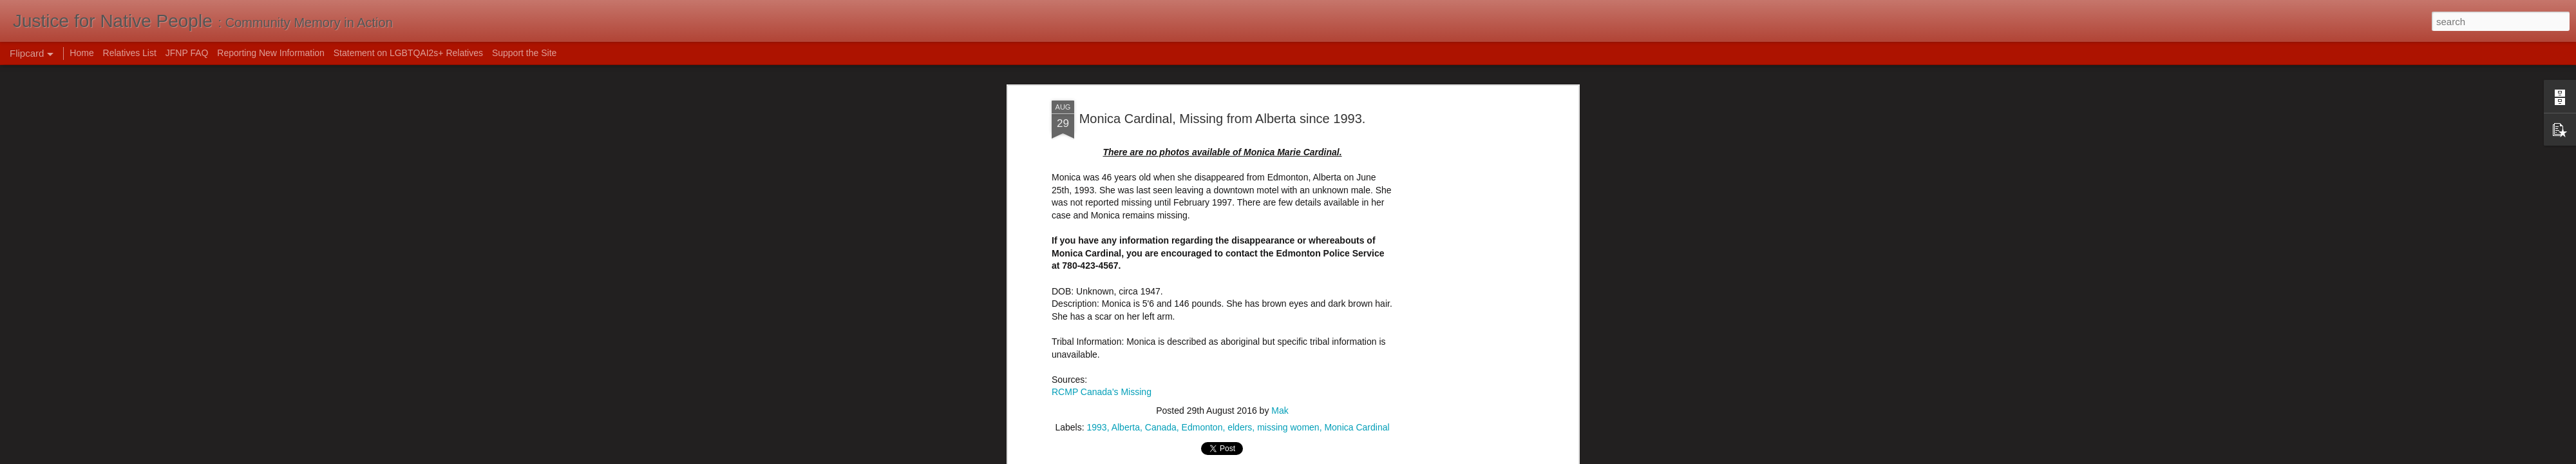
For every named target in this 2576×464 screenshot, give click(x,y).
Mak (1279, 294)
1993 (1096, 310)
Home (81, 53)
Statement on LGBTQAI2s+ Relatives (408, 53)
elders (1239, 310)
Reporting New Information (271, 53)
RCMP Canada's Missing (1101, 275)
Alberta (1126, 310)
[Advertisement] (1222, 394)
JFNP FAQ (187, 53)
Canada (1161, 310)
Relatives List (129, 53)
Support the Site (524, 53)
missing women (1288, 310)
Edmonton (1202, 310)
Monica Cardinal (1356, 310)
